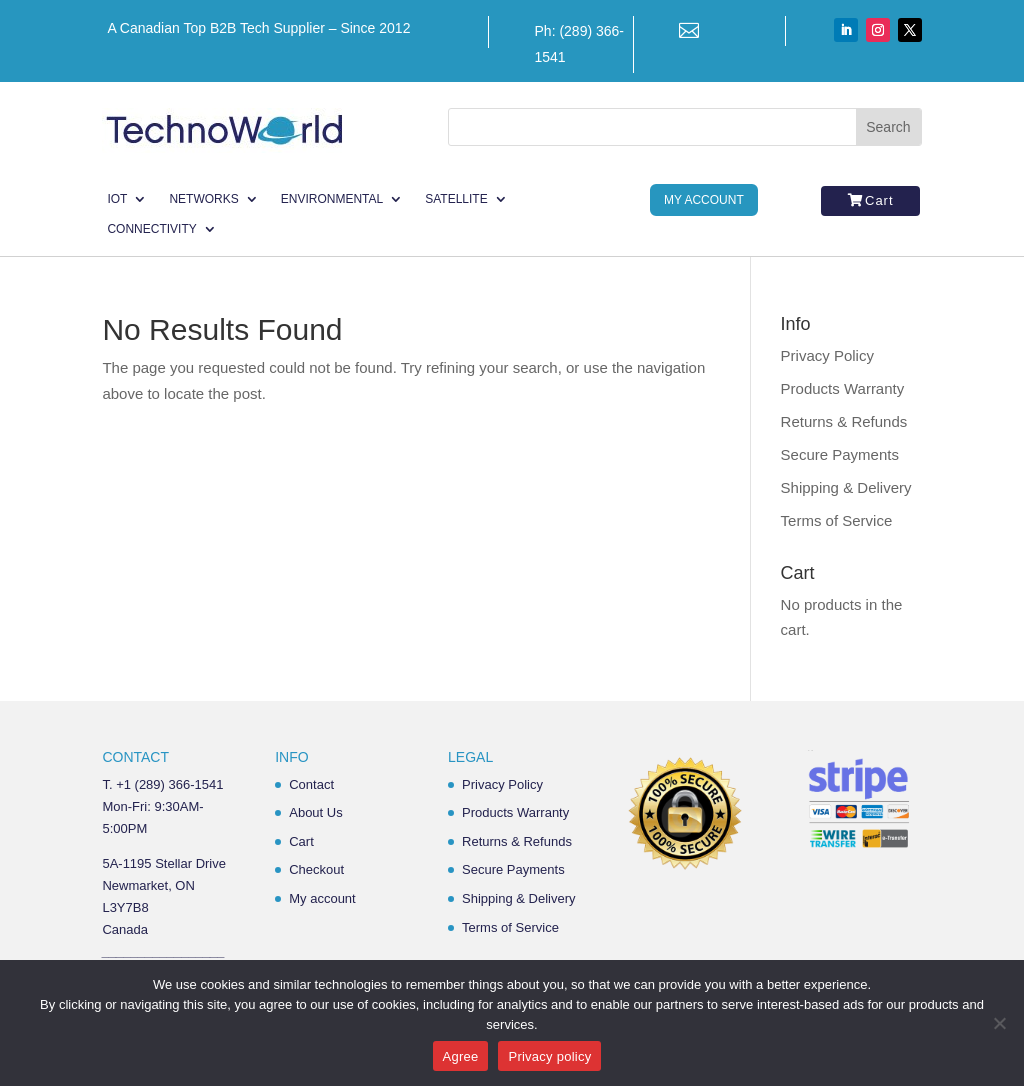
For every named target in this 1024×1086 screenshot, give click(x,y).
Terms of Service (837, 520)
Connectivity (151, 229)
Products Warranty (843, 388)
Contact (311, 784)
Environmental (332, 199)
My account (322, 898)
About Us (315, 812)
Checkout (316, 869)
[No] (999, 1023)
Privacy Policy (827, 355)
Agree (461, 1056)
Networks (203, 199)
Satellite (456, 199)
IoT (117, 199)
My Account (704, 200)
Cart (879, 200)
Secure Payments (840, 454)
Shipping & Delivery (846, 487)
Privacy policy (549, 1056)
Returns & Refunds (844, 421)
